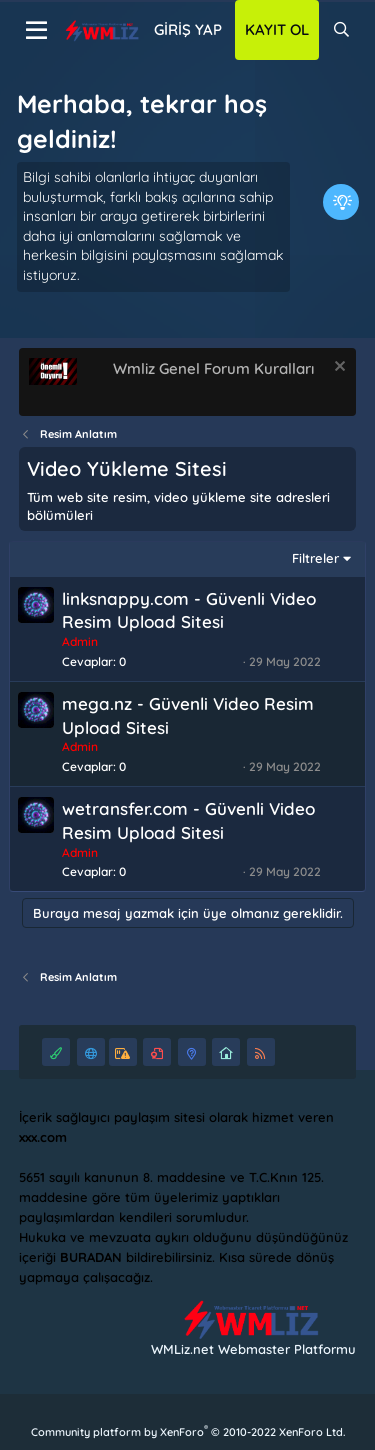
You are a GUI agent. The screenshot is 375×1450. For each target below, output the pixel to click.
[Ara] (341, 30)
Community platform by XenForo (188, 1432)
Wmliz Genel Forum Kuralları (213, 368)
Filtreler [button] (315, 558)
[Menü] (36, 31)
